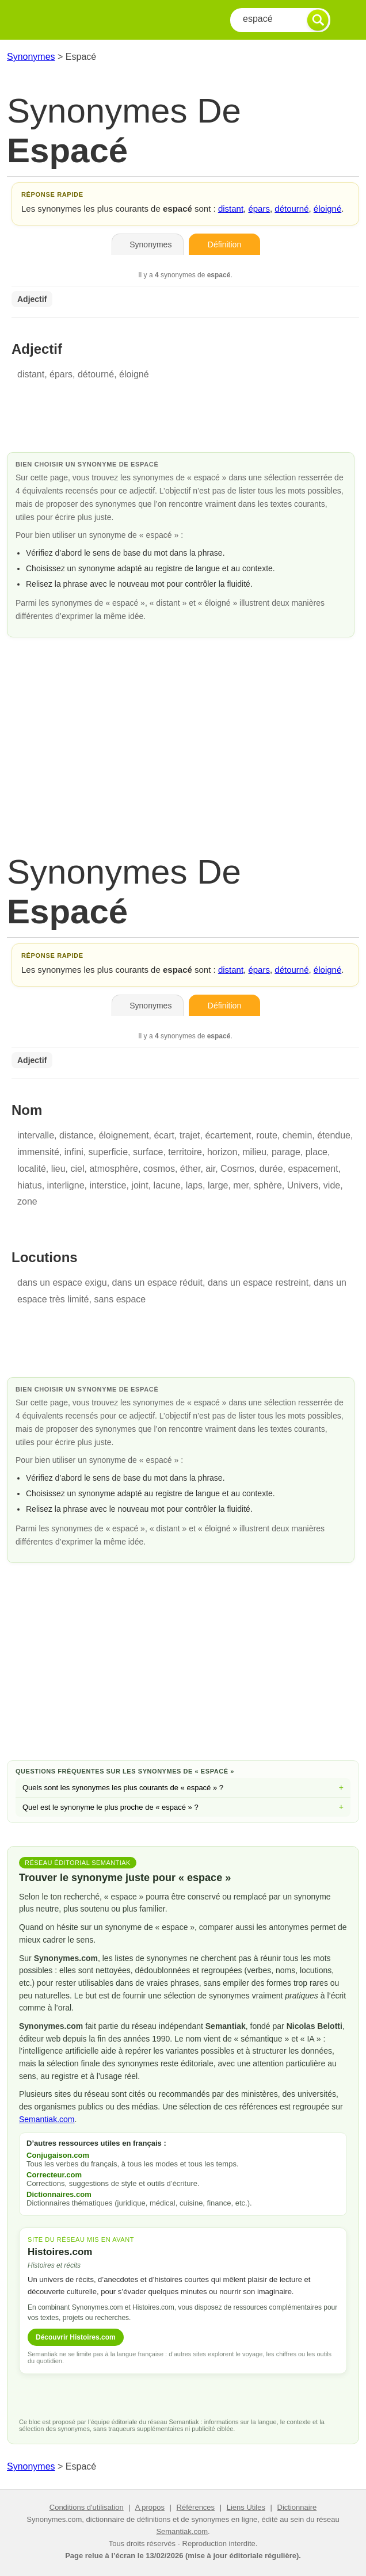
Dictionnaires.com (59, 2194)
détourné (291, 208)
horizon (222, 1152)
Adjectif (32, 299)
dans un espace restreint (258, 1282)
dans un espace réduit (157, 1282)
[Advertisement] (183, 734)
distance (76, 1135)
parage (286, 1152)
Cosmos (237, 1169)
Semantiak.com (46, 2119)
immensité (38, 1152)
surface (148, 1152)
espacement (313, 1169)
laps (194, 1185)
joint (139, 1185)
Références (196, 2507)
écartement (228, 1135)
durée (271, 1169)
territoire (185, 1152)
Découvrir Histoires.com (76, 2337)
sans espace (120, 1299)
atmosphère (113, 1169)
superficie (108, 1152)
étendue (333, 1135)
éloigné (327, 208)
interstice (107, 1185)
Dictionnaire (297, 2507)
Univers (302, 1185)
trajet (190, 1135)
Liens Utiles (246, 2507)
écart (164, 1135)
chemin (297, 1135)
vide (331, 1185)
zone (27, 1201)
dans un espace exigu (62, 1282)
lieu (58, 1169)
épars (259, 208)
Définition (224, 244)
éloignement (123, 1135)
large (218, 1185)
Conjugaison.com (57, 2155)
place (316, 1152)
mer (241, 1185)
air (210, 1169)
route (266, 1135)
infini (73, 1152)
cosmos (159, 1169)
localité (31, 1169)
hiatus (29, 1185)
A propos (150, 2507)
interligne (66, 1185)
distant (230, 208)
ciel (78, 1169)
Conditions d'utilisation (86, 2507)
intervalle (35, 1135)
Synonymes (31, 57)
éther (190, 1169)
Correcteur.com (54, 2174)
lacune (167, 1185)
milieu (254, 1152)
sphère (268, 1185)
